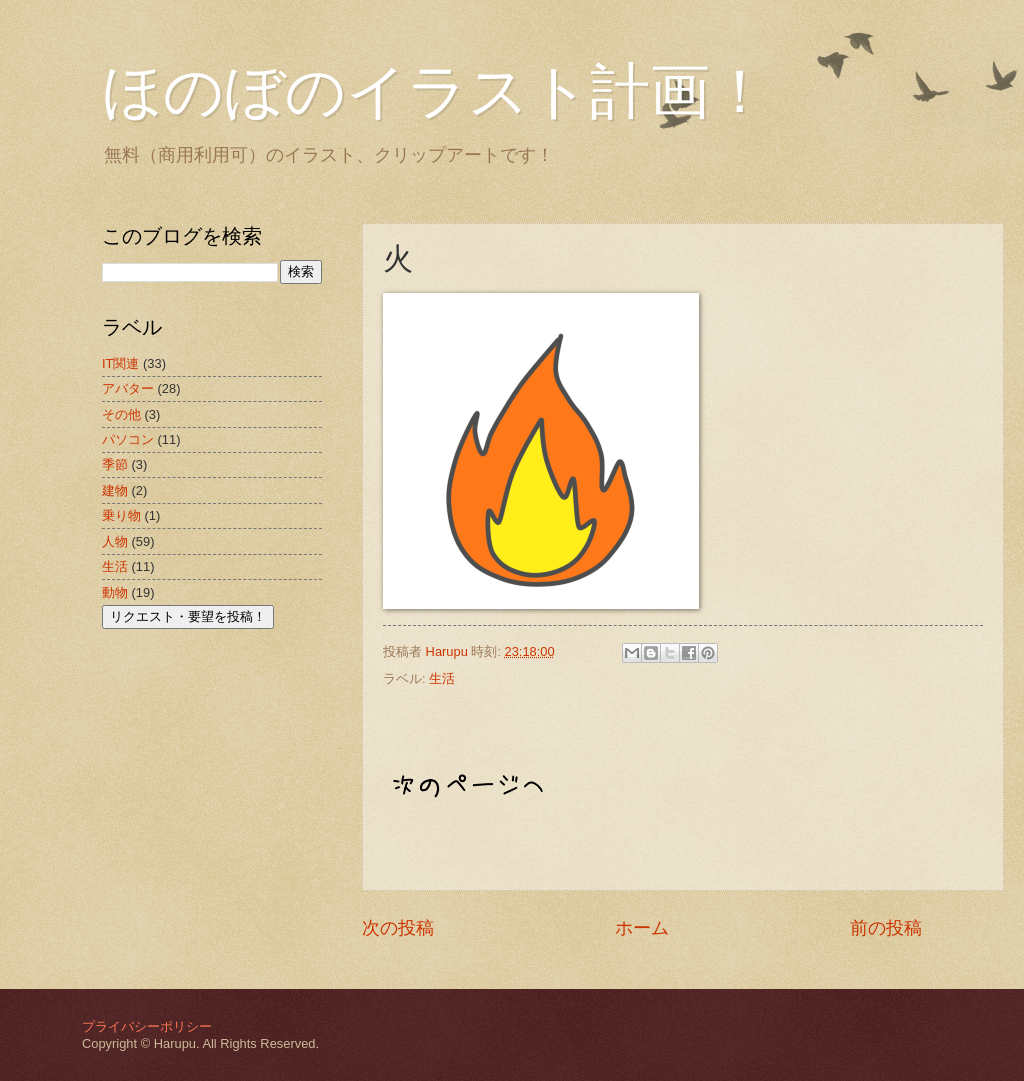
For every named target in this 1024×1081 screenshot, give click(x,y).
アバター (128, 388)
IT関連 (120, 363)
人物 (115, 541)
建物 (115, 490)
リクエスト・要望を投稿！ (188, 616)
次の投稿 (398, 928)
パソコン (128, 439)
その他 (121, 414)
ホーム (642, 928)
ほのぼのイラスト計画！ (436, 92)
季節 (115, 464)
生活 (442, 678)
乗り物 (121, 515)
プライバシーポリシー (147, 1026)
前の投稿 (886, 928)
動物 (115, 592)
